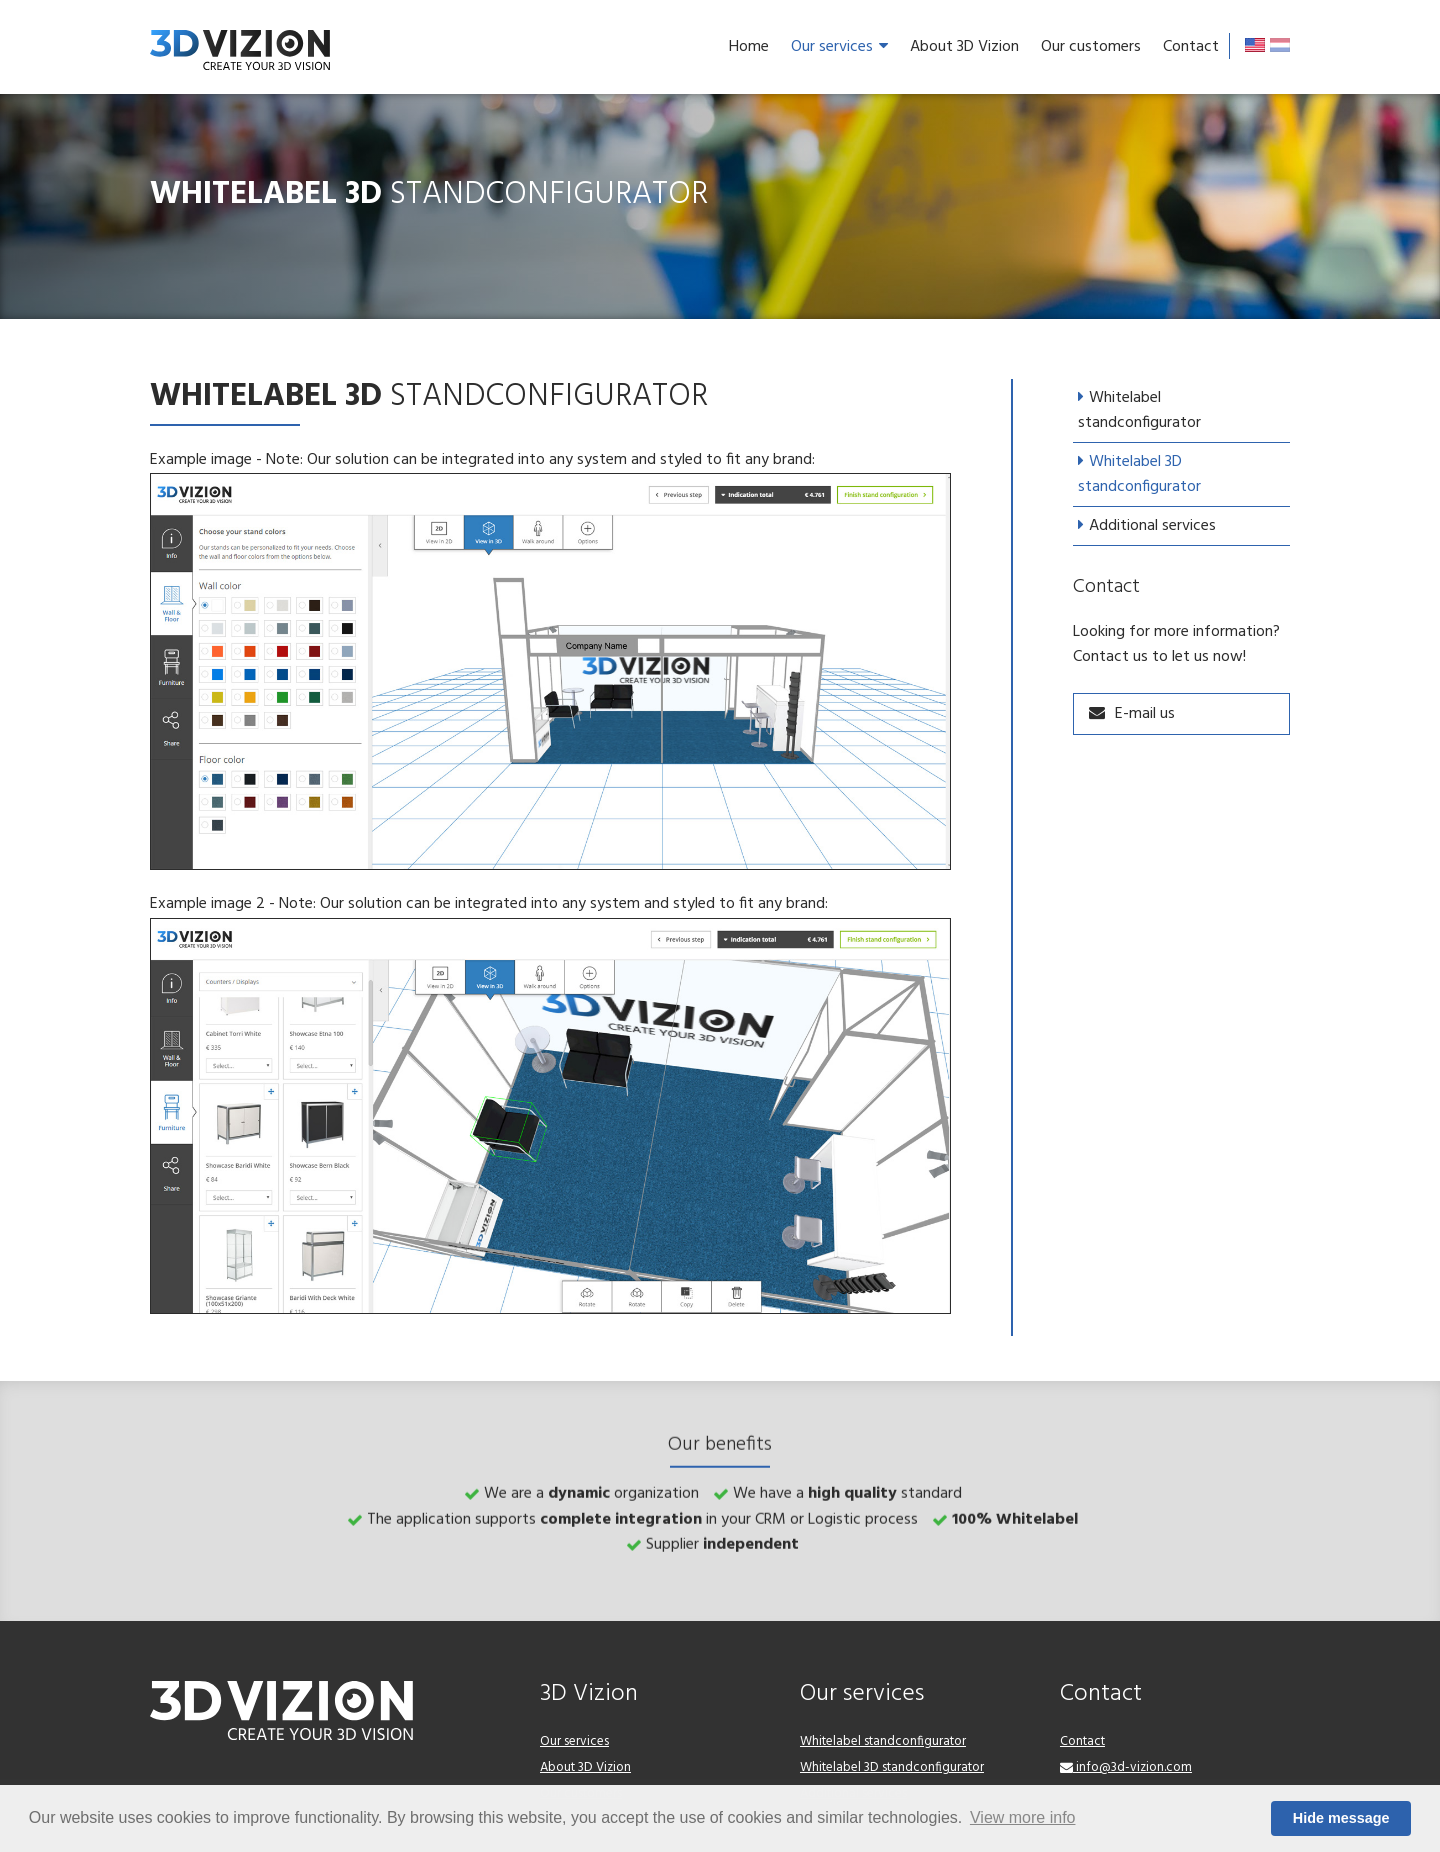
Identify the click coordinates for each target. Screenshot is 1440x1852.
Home (749, 47)
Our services (839, 47)
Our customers (1091, 47)
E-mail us (1145, 714)
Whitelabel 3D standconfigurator (1139, 475)
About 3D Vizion (964, 47)
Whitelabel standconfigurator (1139, 411)
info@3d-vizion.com (1126, 1767)
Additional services (1152, 526)
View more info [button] (1023, 1817)
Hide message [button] (1341, 1818)
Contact (1191, 47)
